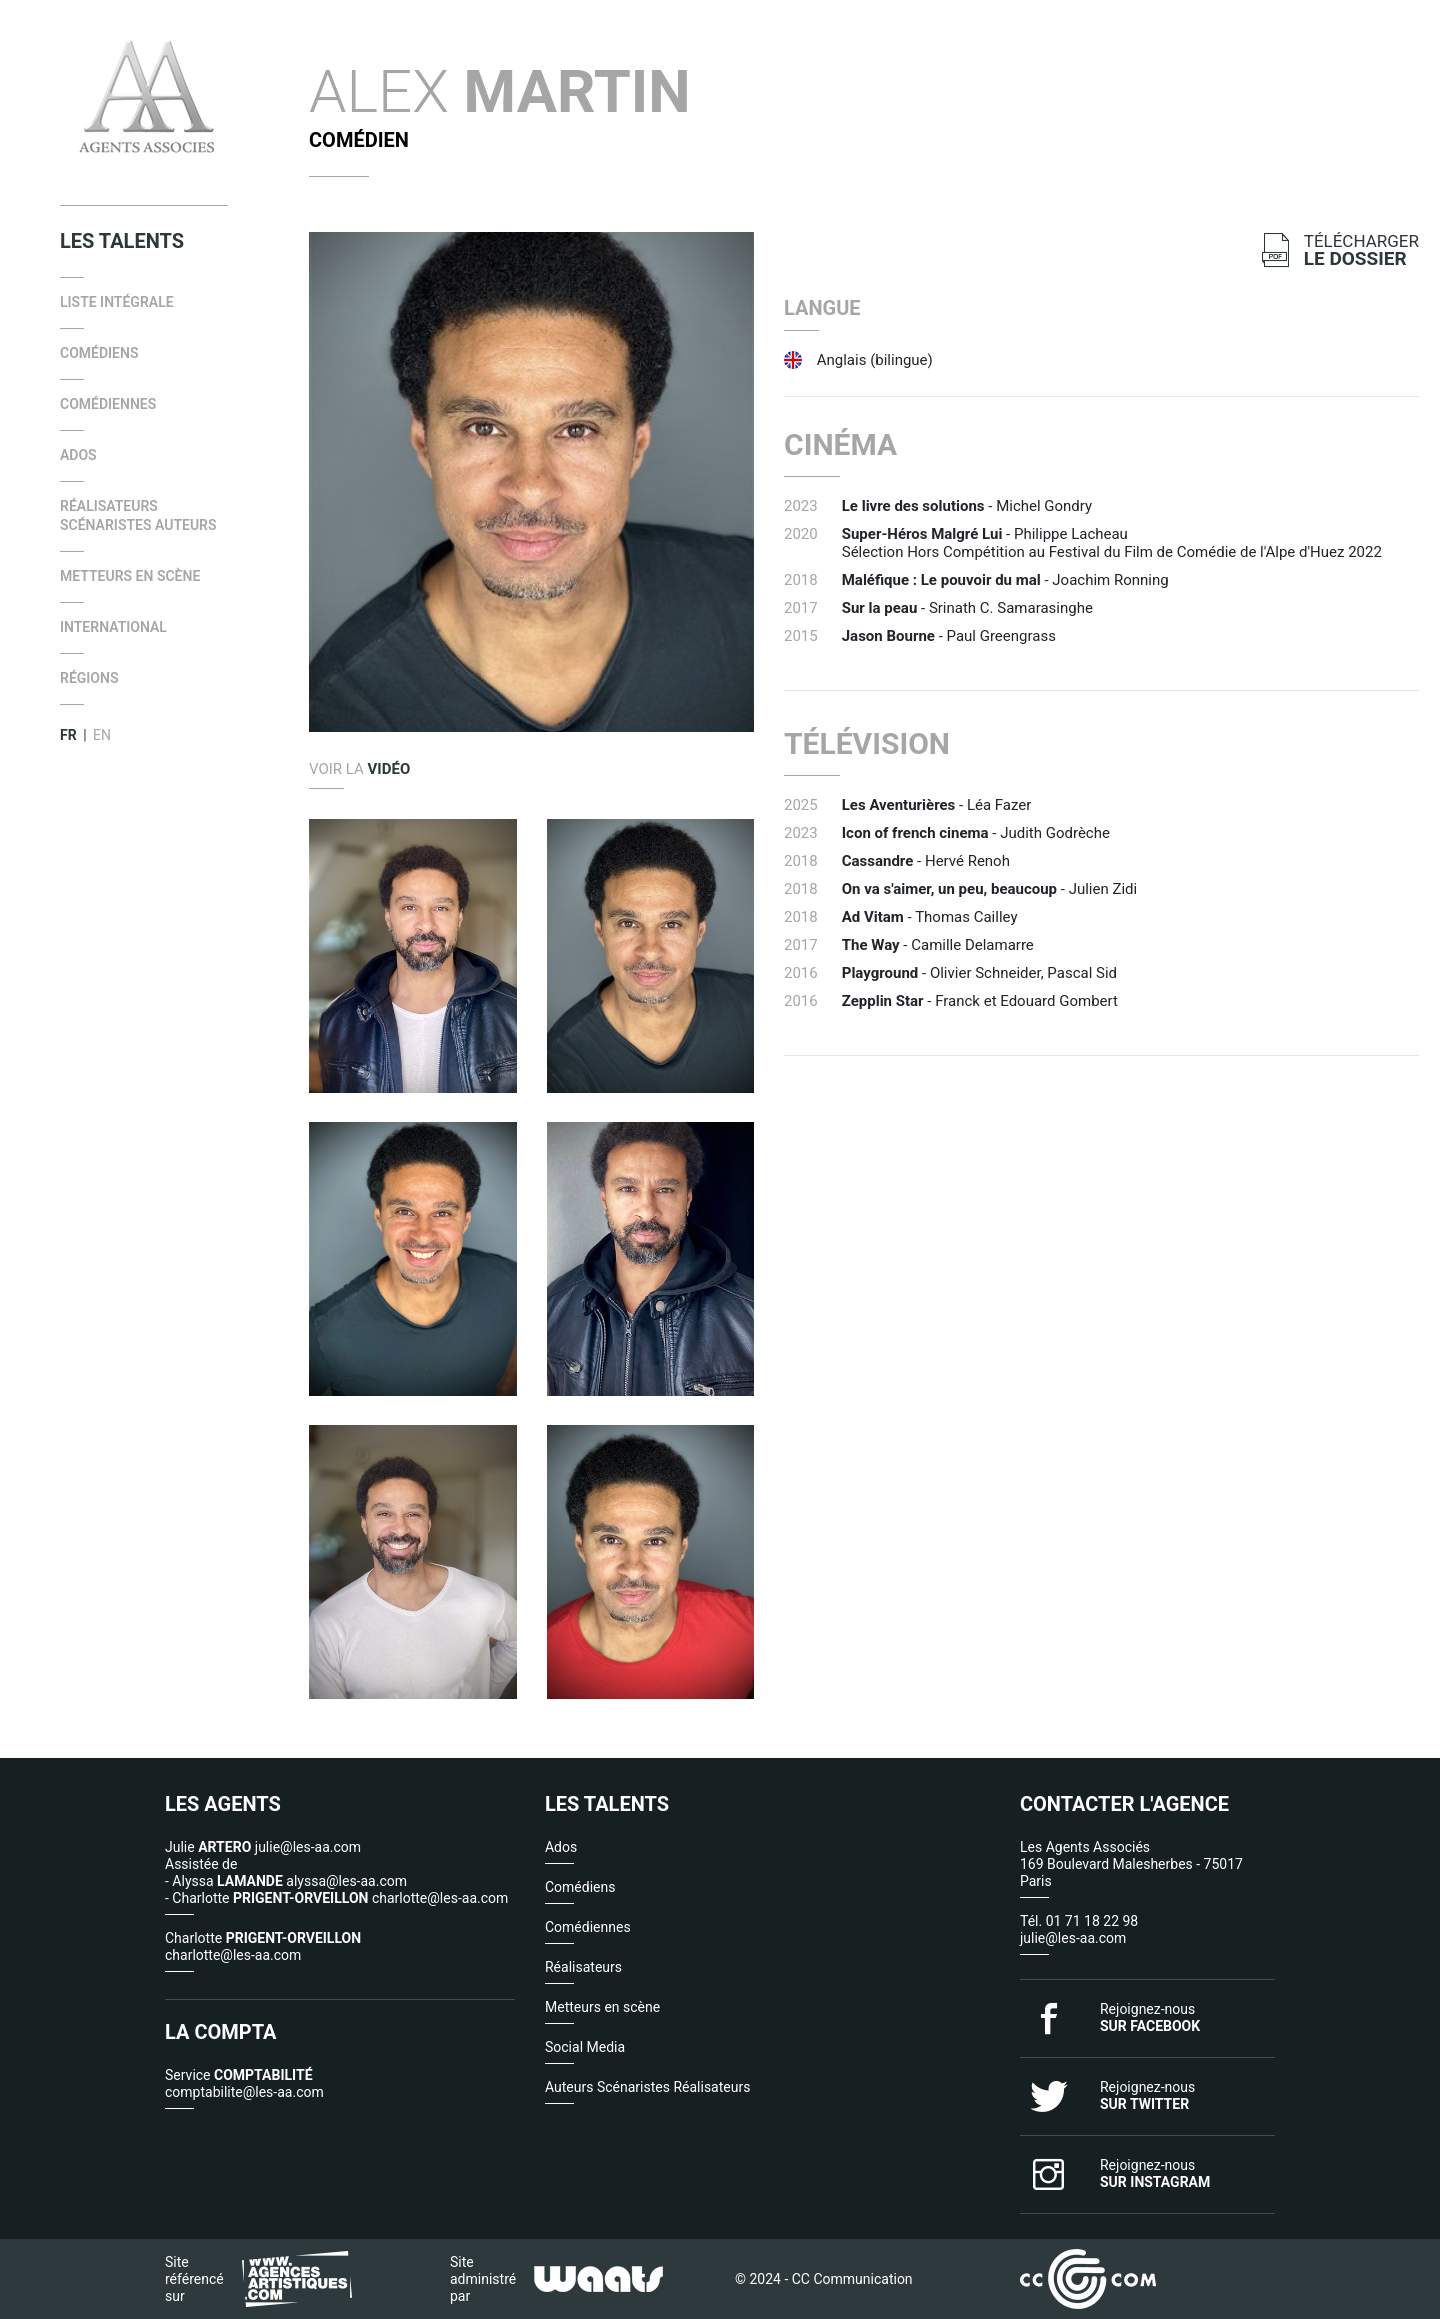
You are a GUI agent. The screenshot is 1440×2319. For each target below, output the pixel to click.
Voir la (359, 769)
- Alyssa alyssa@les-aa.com (286, 1881)
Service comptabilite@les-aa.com (244, 2083)
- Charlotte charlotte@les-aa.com (336, 1898)
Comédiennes (108, 404)
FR (68, 735)
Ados (78, 455)
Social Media (585, 2047)
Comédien (359, 140)
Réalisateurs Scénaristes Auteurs (138, 515)
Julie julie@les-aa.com (263, 1847)
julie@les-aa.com (1073, 1938)
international (113, 627)
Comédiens (99, 353)
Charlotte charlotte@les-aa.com (263, 1946)
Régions (89, 678)
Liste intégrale (117, 302)
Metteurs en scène (130, 576)
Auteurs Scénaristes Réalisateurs (647, 2087)
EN (102, 735)
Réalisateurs (583, 1967)
